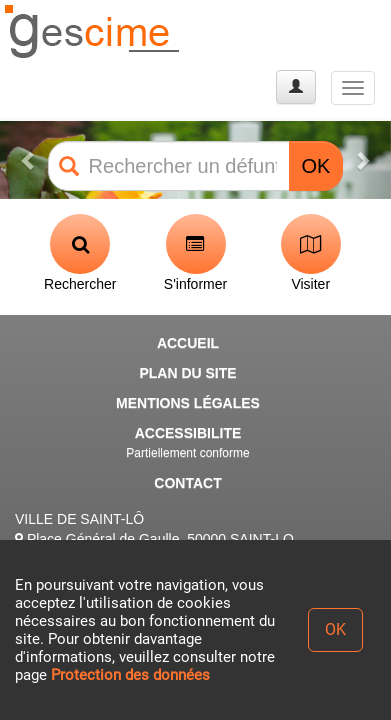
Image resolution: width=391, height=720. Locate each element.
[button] (29, 160)
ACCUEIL (188, 343)
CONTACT (187, 483)
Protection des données (130, 675)
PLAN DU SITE (187, 373)
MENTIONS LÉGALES (188, 403)
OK (316, 166)
